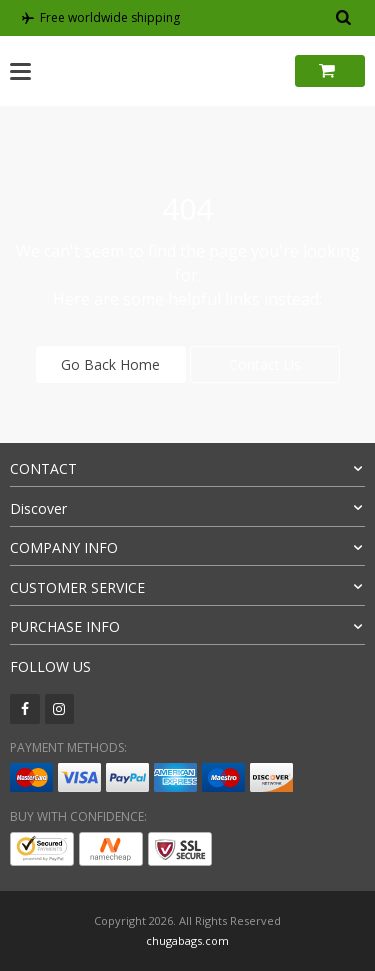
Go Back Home (110, 364)
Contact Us (265, 364)
